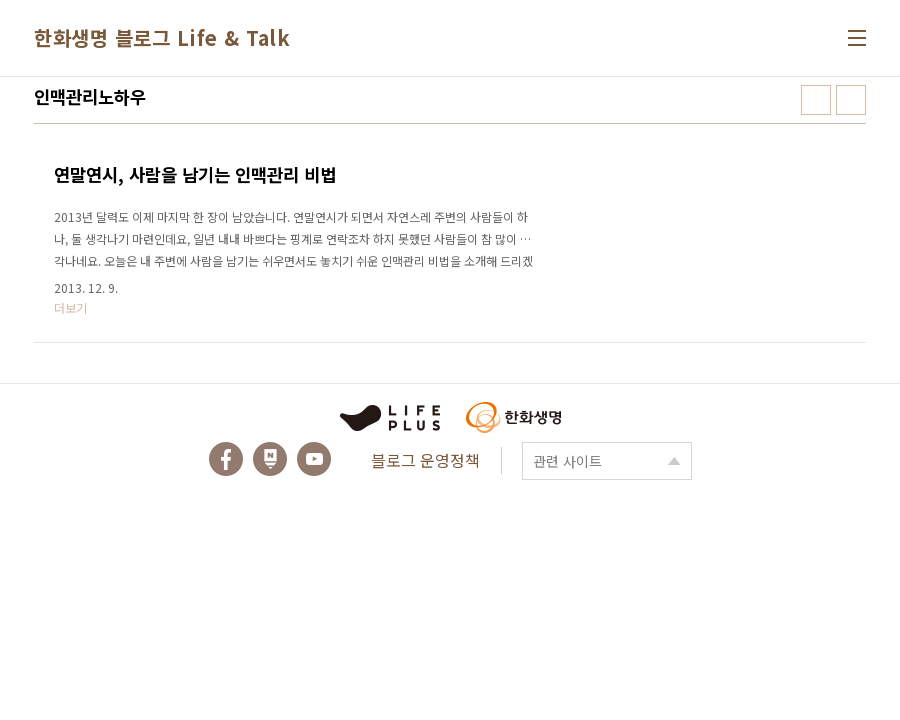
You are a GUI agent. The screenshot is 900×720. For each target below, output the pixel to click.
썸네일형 (816, 100)
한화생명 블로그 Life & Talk (162, 37)
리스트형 (851, 100)
